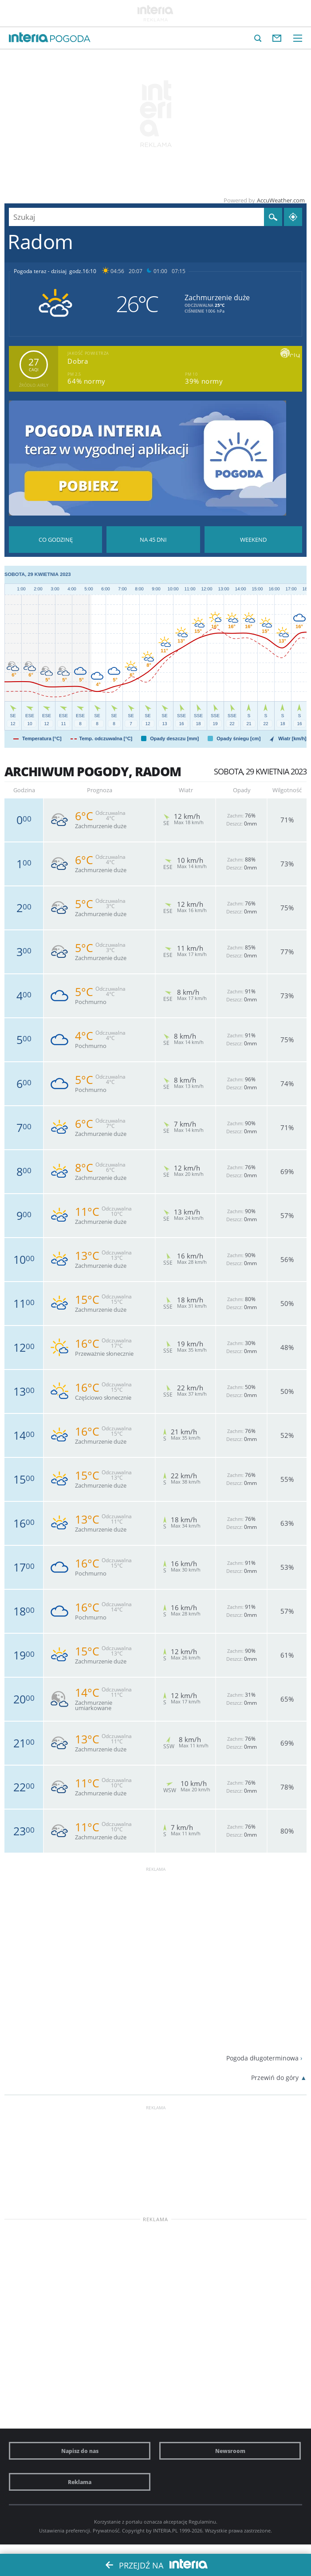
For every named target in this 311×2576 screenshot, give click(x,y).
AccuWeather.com (281, 200)
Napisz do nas (79, 2450)
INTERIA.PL (165, 2530)
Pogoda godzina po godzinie (55, 539)
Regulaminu (202, 2521)
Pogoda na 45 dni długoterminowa (153, 539)
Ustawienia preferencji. (65, 2530)
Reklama (79, 2481)
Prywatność (106, 2530)
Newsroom (230, 2450)
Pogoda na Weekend (253, 539)
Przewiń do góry (275, 2077)
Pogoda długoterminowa (262, 2058)
